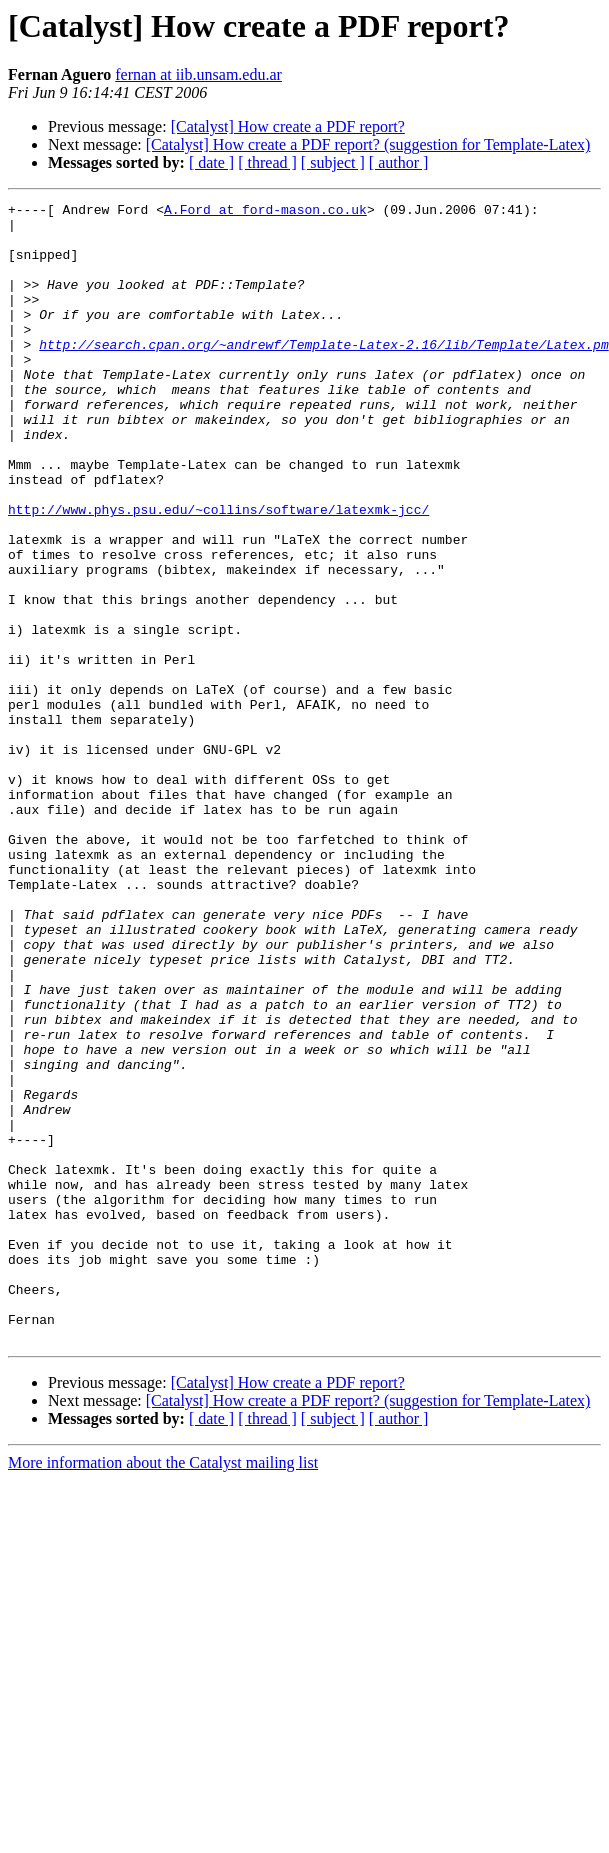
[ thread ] (267, 162)
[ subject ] (333, 162)
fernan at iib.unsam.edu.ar (198, 74)
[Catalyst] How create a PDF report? (288, 126)
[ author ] (399, 162)
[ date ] (211, 162)
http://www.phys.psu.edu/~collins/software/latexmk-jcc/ (218, 572)
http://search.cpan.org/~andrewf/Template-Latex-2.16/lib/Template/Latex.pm (323, 374)
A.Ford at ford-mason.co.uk (265, 212)
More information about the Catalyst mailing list (163, 1690)
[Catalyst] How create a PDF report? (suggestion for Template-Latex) (368, 144)
